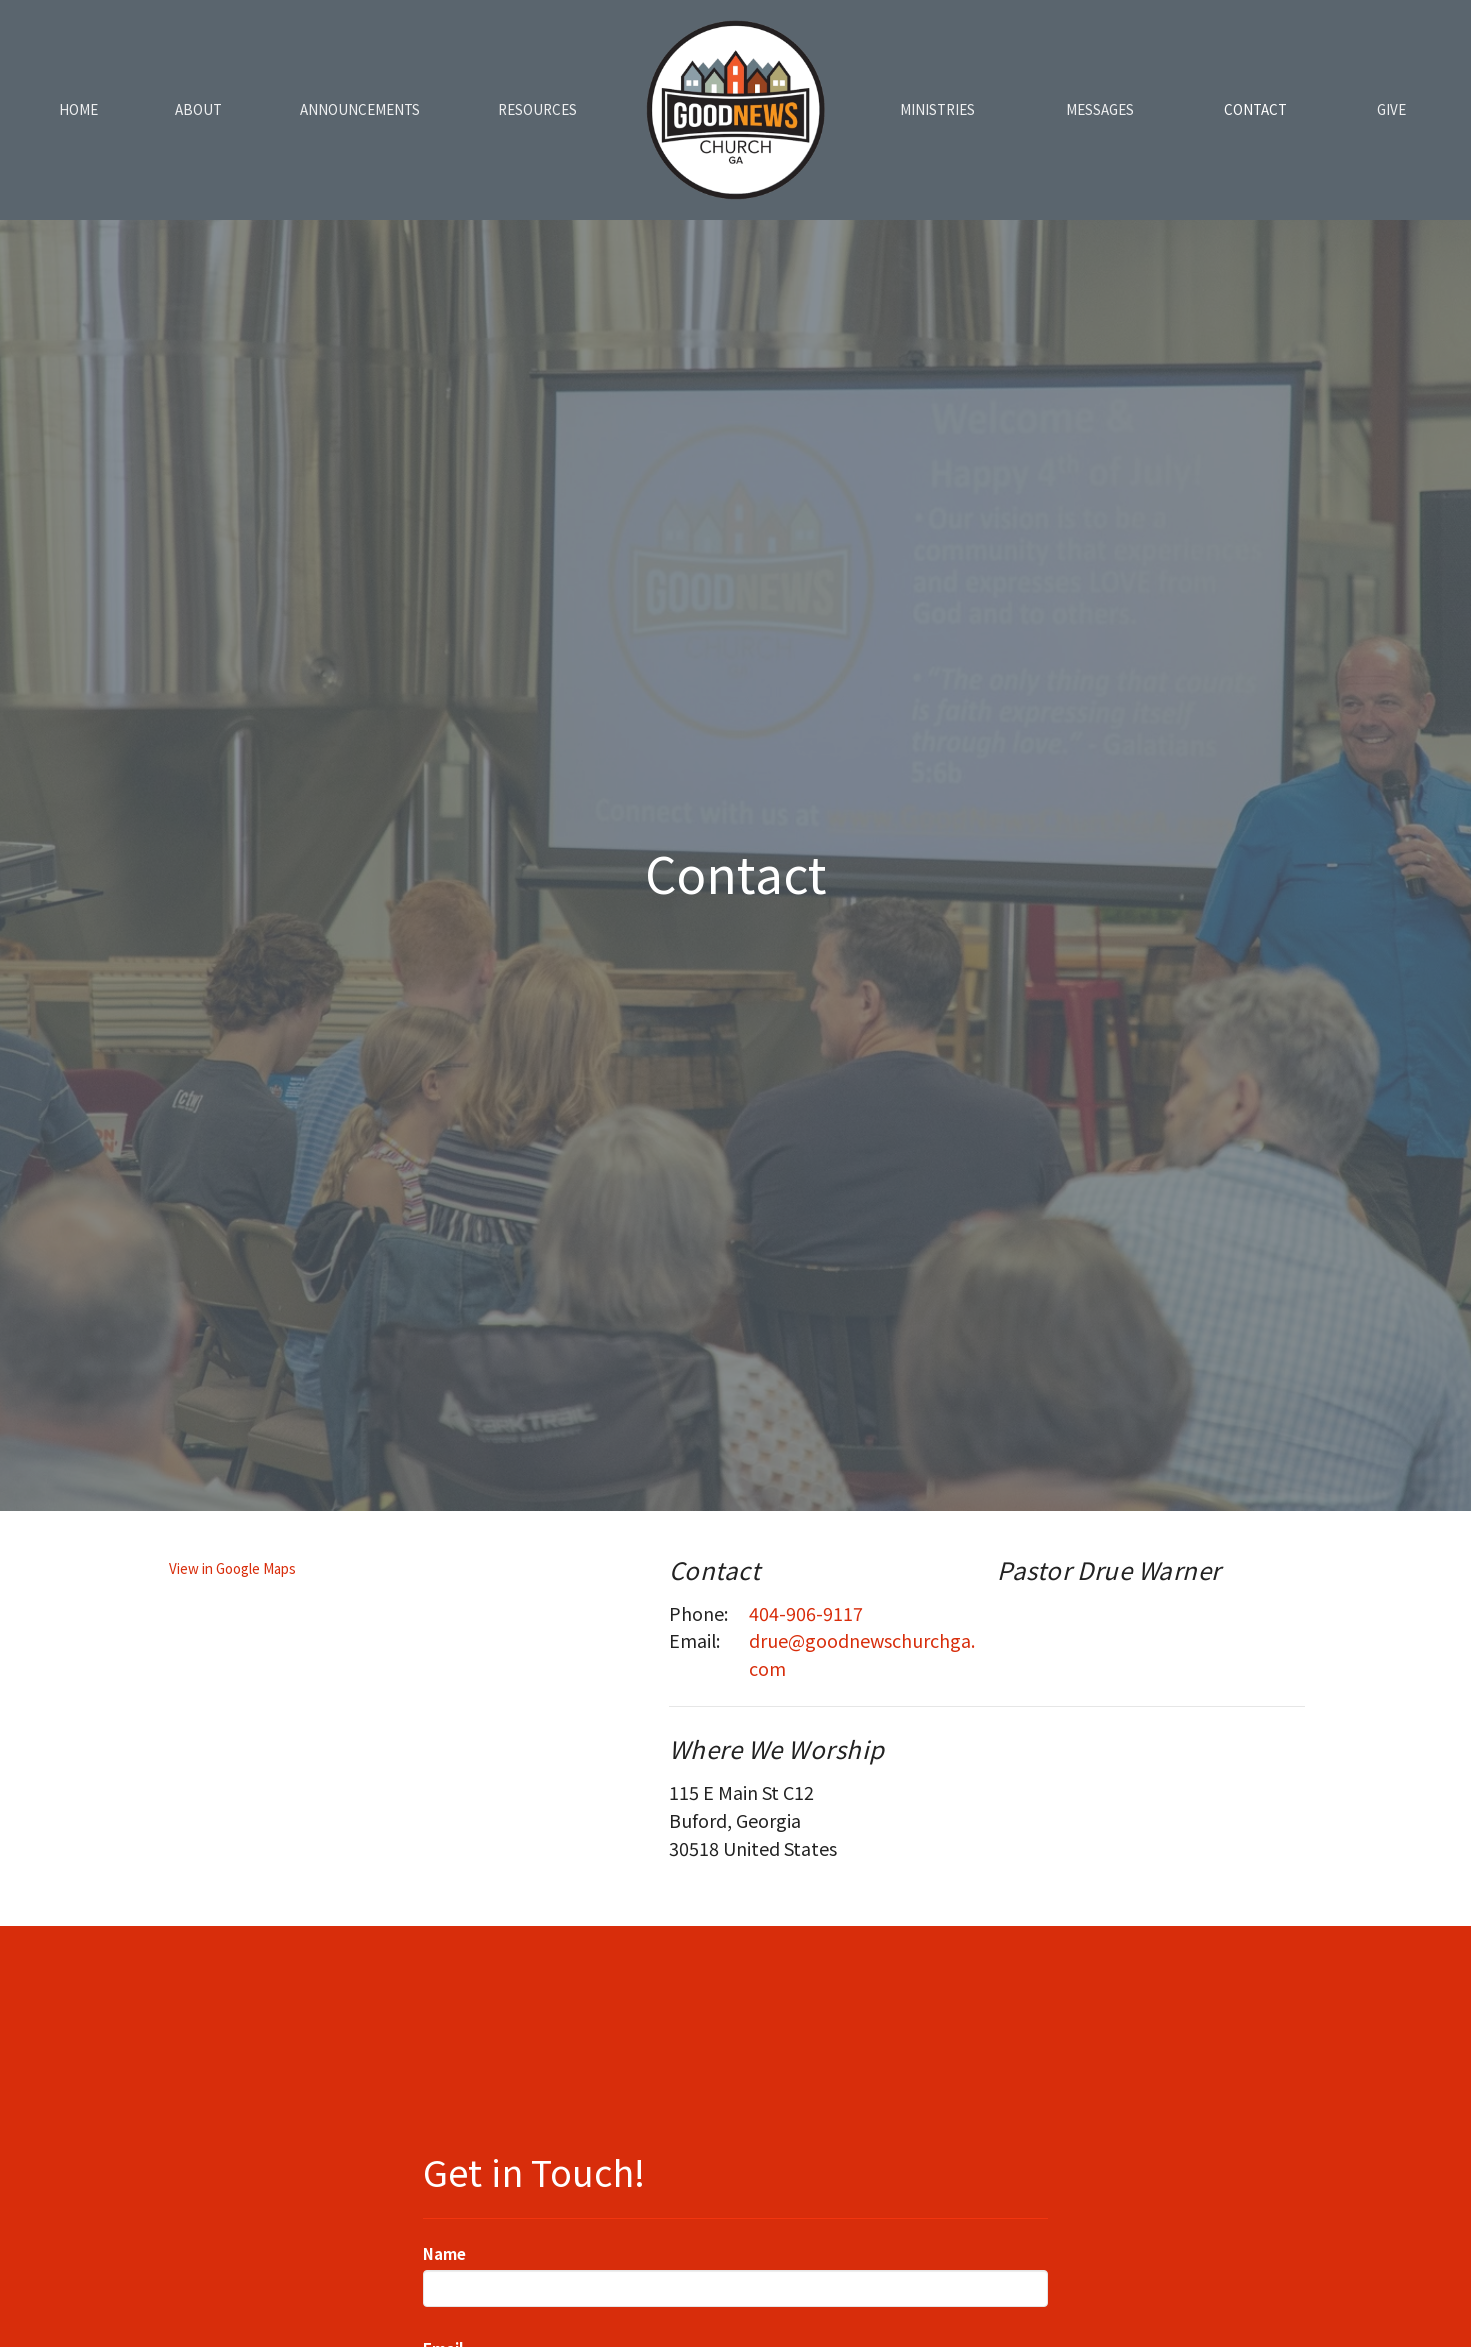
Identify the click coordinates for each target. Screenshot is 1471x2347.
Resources (537, 109)
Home (78, 109)
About (198, 109)
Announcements (360, 109)
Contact (1255, 109)
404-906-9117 (806, 1613)
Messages (1100, 109)
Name (444, 2253)
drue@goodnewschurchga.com (862, 1654)
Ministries (937, 109)
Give (1391, 109)
